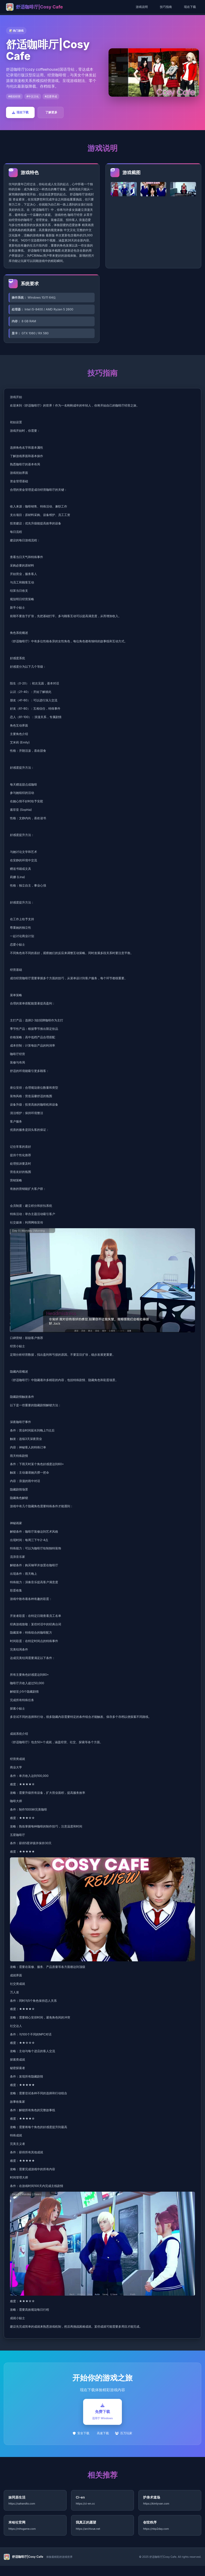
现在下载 (190, 7)
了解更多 (51, 112)
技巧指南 (166, 7)
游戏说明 (142, 7)
